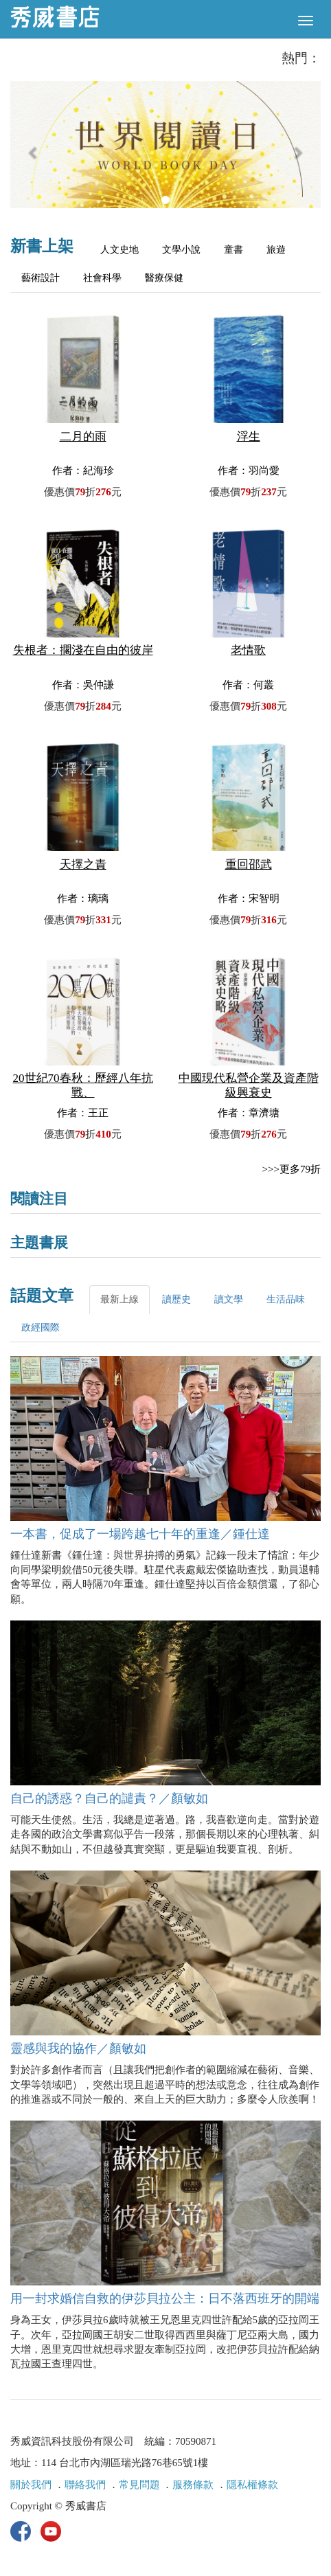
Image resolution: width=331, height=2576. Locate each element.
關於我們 (31, 2484)
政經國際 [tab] (40, 1327)
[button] (33, 151)
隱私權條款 (252, 2484)
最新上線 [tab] (119, 1299)
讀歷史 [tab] (176, 1299)
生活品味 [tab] (285, 1299)
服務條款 (193, 2484)
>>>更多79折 (291, 1169)
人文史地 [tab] (119, 250)
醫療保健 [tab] (164, 278)
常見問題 (139, 2484)
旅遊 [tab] (276, 250)
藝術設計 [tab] (40, 278)
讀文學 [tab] (228, 1299)
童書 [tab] (233, 250)
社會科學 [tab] (102, 278)
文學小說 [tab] (181, 250)
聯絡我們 (85, 2484)
